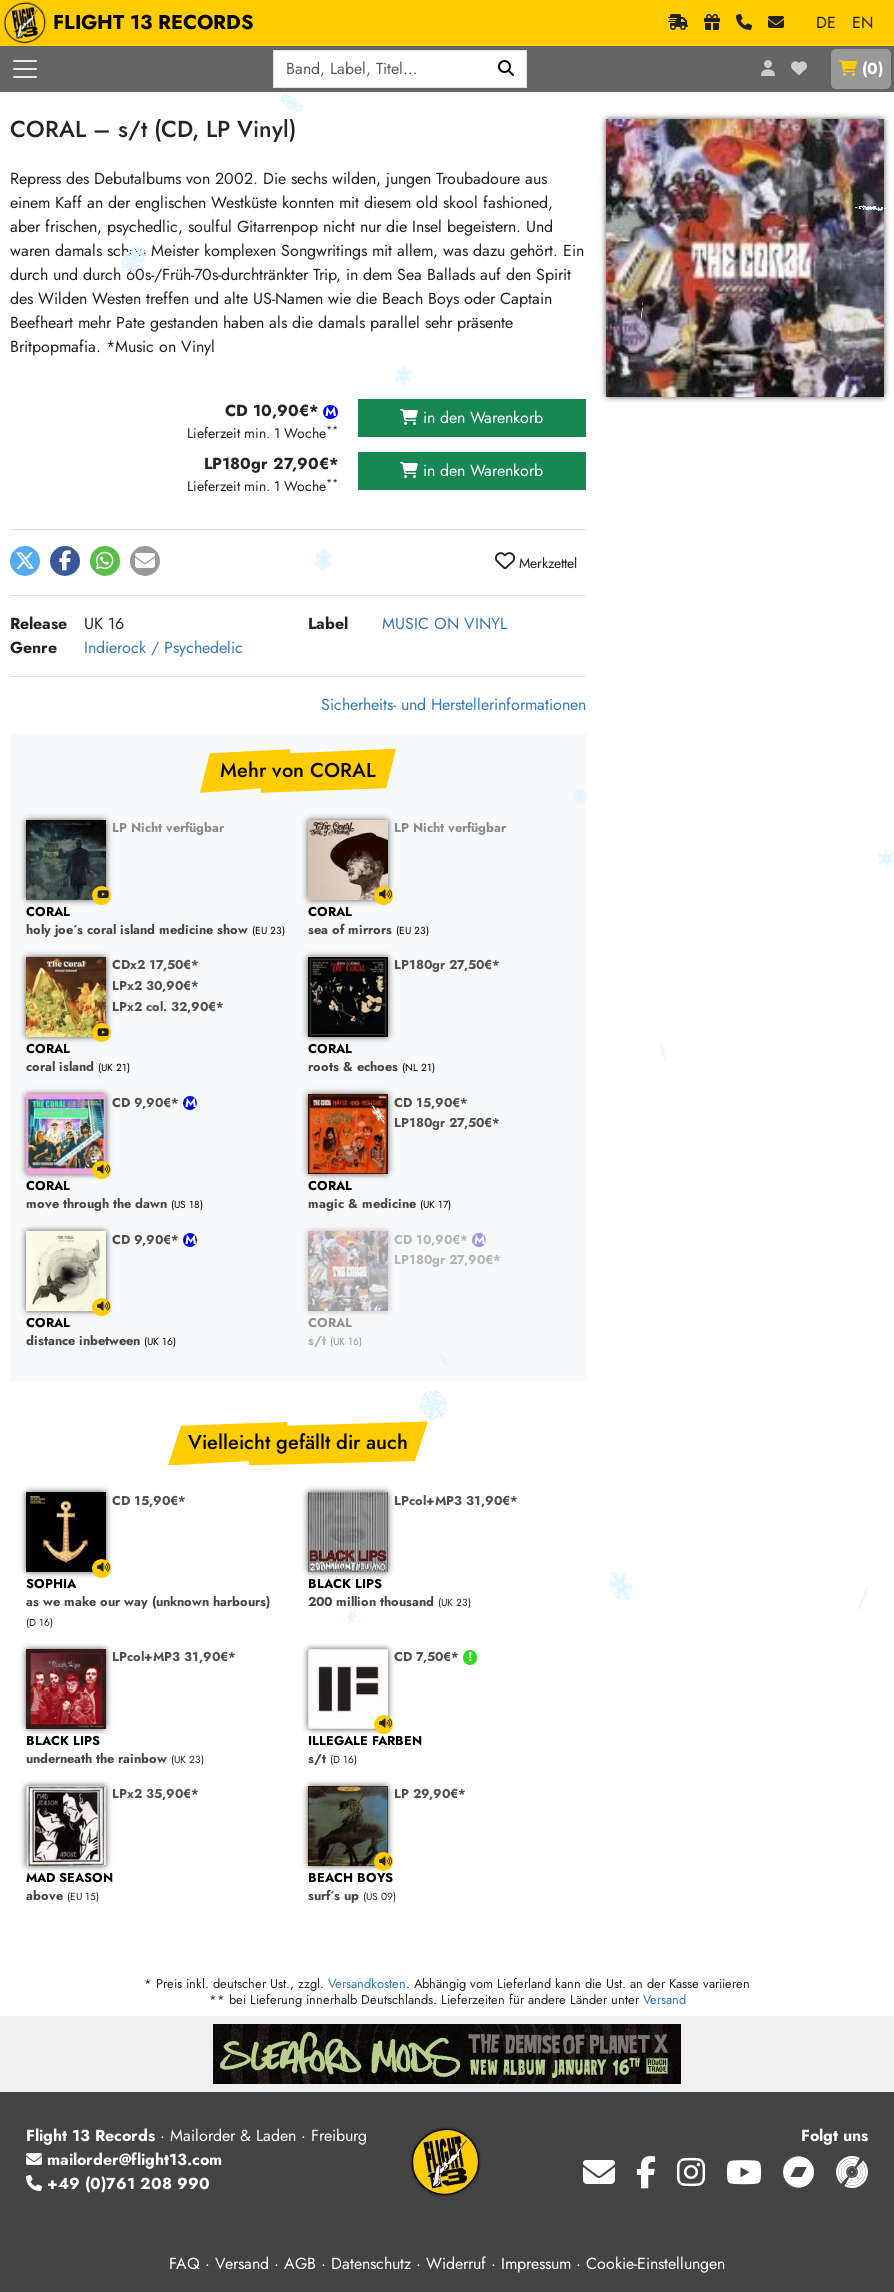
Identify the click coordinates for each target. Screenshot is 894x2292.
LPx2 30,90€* (155, 985)
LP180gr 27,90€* (447, 1259)
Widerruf (456, 2263)
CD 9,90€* (147, 1102)
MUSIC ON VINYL (444, 623)
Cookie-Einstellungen (655, 2263)
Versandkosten (367, 1983)
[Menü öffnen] (25, 69)
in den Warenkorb (471, 417)
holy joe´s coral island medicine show (157, 921)
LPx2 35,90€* (155, 1793)
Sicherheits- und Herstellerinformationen (453, 704)
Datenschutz (371, 2263)
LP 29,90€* (430, 1793)
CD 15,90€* (431, 1102)
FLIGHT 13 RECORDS (133, 23)
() (861, 68)
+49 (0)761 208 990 (118, 2183)
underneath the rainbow (157, 1750)
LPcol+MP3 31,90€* (456, 1500)
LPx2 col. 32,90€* (168, 1006)
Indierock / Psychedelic (163, 647)
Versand (664, 1999)
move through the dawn (157, 1195)
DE (826, 22)
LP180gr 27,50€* (447, 964)
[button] (25, 561)
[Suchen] (506, 69)
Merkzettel (536, 562)
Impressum (536, 2263)
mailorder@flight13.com (124, 2159)
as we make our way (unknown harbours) (157, 1593)
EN (862, 22)
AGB (300, 2263)
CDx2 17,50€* (155, 964)
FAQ (184, 2263)
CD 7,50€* (428, 1656)
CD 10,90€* (433, 1239)
